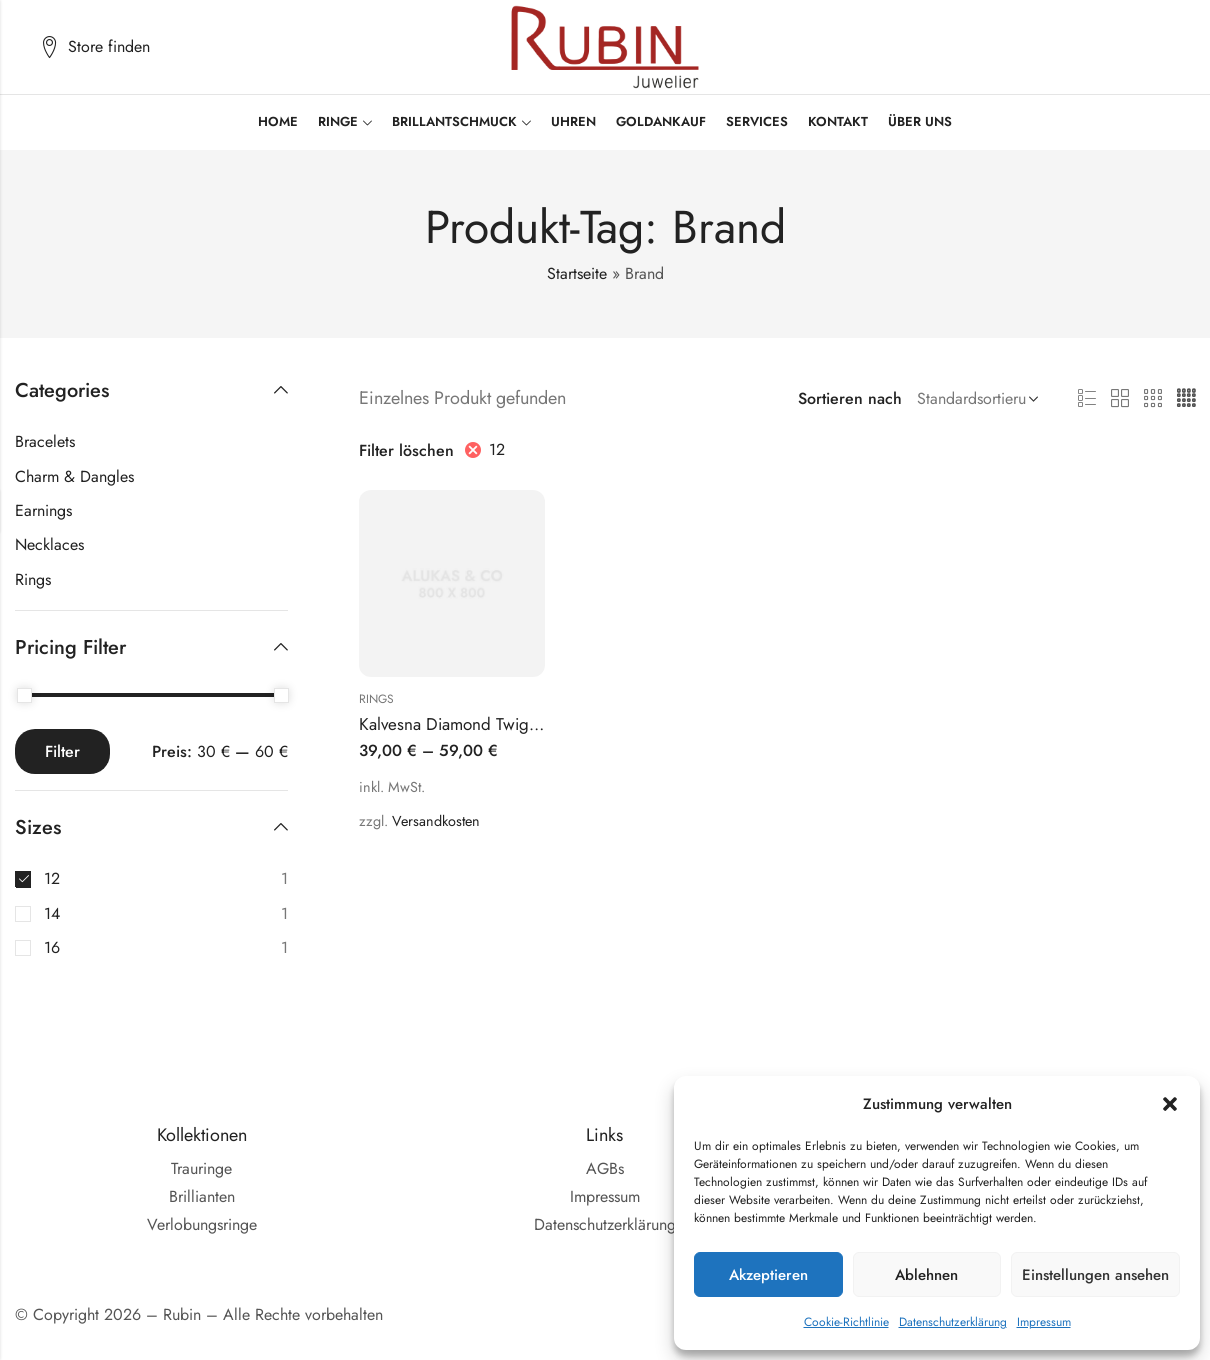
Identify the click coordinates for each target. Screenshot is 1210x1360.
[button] (1170, 1104)
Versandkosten (436, 821)
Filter (62, 751)
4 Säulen (1186, 399)
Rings (376, 699)
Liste (1087, 399)
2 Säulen (1120, 399)
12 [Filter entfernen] (497, 449)
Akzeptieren (768, 1275)
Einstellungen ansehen (1095, 1275)
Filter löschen (406, 450)
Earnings (43, 510)
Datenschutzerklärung (953, 1322)
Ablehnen (926, 1275)
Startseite (577, 273)
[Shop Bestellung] (974, 399)
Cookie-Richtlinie (846, 1322)
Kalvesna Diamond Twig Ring (463, 724)
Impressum (1044, 1322)
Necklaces (49, 544)
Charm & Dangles (74, 476)
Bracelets (45, 441)
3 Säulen (1153, 399)
